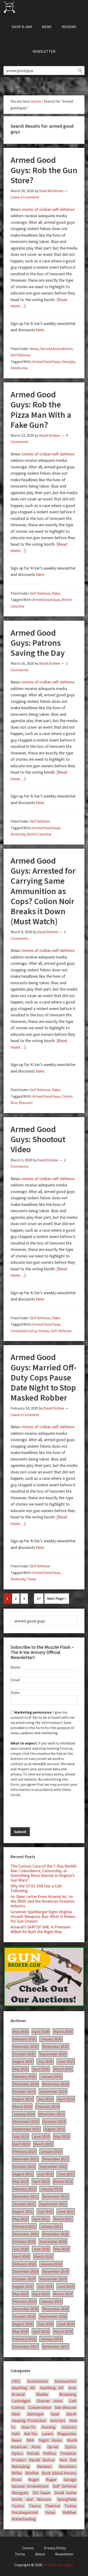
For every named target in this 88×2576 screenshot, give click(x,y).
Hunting (49, 2427)
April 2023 (21, 2144)
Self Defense (21, 355)
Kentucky (18, 834)
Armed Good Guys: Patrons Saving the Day (38, 642)
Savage (70, 2479)
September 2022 (53, 2166)
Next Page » (56, 1599)
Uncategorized (25, 2512)
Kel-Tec (30, 2433)
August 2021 (23, 2211)
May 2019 (20, 2294)
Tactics (18, 2506)
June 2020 (41, 2249)
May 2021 (20, 2219)
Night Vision (50, 2440)
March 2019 (63, 2294)
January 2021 (51, 2226)
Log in (69, 2564)
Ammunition (65, 2381)
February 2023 (24, 2151)
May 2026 (20, 2031)
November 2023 (25, 2121)
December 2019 (25, 2271)
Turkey (70, 2506)
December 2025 (25, 2046)
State (15, 1692)
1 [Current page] (8, 1599)
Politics (49, 2453)
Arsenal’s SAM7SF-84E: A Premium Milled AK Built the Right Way (41, 1929)
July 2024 (45, 2099)
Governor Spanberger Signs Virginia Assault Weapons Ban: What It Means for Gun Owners (43, 1916)
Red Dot (68, 2460)
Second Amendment (56, 348)
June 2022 (66, 2174)
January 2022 (51, 2189)
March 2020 (43, 2256)
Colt (72, 2401)
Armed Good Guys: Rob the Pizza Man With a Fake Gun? (41, 409)
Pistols (33, 2453)
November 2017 (55, 2346)
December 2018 (25, 2309)
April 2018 (41, 2331)
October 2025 (24, 2054)
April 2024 (66, 2099)
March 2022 (63, 2181)
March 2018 (63, 2331)
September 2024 (53, 2091)
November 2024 (55, 2084)
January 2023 (51, 2151)
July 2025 (45, 2061)
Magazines (66, 2433)
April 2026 (41, 2031)
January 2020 (51, 2264)
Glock (71, 2414)
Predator (68, 2453)
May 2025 (20, 2069)
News (34, 348)
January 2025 (51, 2076)
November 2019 (55, 2271)
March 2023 (43, 2144)
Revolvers (67, 2466)
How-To (28, 2427)
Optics (70, 2446)
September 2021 (53, 2204)
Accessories (37, 2381)
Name (15, 1667)
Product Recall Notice (33, 2460)
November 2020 (55, 2234)
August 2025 (23, 2061)
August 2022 (23, 2174)
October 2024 (24, 2091)
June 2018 (66, 2324)
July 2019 (45, 2286)
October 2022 (24, 2166)
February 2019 (24, 2301)
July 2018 (45, 2324)
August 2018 (23, 2324)
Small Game (65, 2492)
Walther (69, 2512)
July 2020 (20, 2249)
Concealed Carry (23, 1330)
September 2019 (53, 2279)
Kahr (16, 2433)
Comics (18, 2407)
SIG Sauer (41, 2492)
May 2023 (61, 2136)
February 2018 (24, 2339)
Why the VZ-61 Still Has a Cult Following (36, 1888)
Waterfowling (24, 2519)
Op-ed (52, 2446)
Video (56, 593)
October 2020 (24, 2241)
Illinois (43, 1330)
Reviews (44, 2466)
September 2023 (26, 2129)
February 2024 (47, 2106)
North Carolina (39, 834)
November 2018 (55, 2309)
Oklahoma (19, 367)
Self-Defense (61, 1330)
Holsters (57, 2420)
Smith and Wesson (31, 2499)
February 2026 (24, 2039)
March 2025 (63, 2069)
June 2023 (41, 2136)
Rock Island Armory (59, 2473)
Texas (31, 1579)
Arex (72, 2387)
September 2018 (53, 2316)
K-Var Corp (53, 2564)
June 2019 (66, 2286)
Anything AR (51, 2387)
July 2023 (20, 2136)
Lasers (47, 2433)
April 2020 (21, 2256)
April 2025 (41, 2069)
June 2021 (66, 2211)
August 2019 (23, 2286)
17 (40, 1599)
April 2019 (41, 2294)
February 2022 (24, 2189)
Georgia (68, 361)
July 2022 (45, 2174)
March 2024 (22, 2106)
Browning (67, 2394)
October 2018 (24, 2316)
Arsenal (18, 2394)
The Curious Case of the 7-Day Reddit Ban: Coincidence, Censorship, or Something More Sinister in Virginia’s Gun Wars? (44, 1873)
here (40, 329)
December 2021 (25, 2196)
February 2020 (24, 2264)
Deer (16, 2414)
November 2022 (55, 2159)
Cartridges (21, 2401)
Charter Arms (50, 2401)
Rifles (17, 2473)
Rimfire (31, 2473)
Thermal (52, 2506)
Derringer (35, 2414)
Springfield (66, 2499)
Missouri (25, 1102)
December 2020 (25, 2234)
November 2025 (55, 2046)
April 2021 (41, 2219)
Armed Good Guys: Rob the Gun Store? (44, 170)
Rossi (16, 2479)
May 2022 (20, 2181)
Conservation (39, 2407)
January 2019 (51, 2301)
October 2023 (54, 2121)
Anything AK (23, 2387)
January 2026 (51, 2039)
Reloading (21, 2466)
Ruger (33, 2479)
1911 (16, 2381)
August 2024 (23, 2099)
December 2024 (25, 2084)
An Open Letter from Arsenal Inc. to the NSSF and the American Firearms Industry (43, 1901)
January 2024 (23, 2114)
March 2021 (63, 2219)
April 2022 (41, 2181)
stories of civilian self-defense (47, 209)
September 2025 (53, 2054)
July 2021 (45, 2211)
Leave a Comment (25, 197)
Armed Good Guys (46, 361)
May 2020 (61, 2249)
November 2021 (55, 2196)
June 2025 (66, 2061)
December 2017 (25, 2346)
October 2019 (24, 2279)
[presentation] (46, 1811)
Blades (42, 2394)
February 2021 (24, 2226)
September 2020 (53, 2241)
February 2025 (24, 2076)
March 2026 (63, 2031)
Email (15, 1680)
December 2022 (25, 2159)
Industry (69, 2427)
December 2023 (51, 2114)
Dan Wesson (65, 2407)
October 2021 (24, 2204)
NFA (30, 2440)
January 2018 (51, 2339)
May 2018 (20, 2331)
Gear (55, 2414)
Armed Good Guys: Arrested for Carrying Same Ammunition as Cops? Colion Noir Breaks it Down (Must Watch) (43, 891)
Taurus (35, 2506)
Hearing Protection (29, 2420)
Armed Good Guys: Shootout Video (38, 1139)
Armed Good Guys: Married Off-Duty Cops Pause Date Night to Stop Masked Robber (44, 1377)
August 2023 (54, 2129)
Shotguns (20, 2492)
